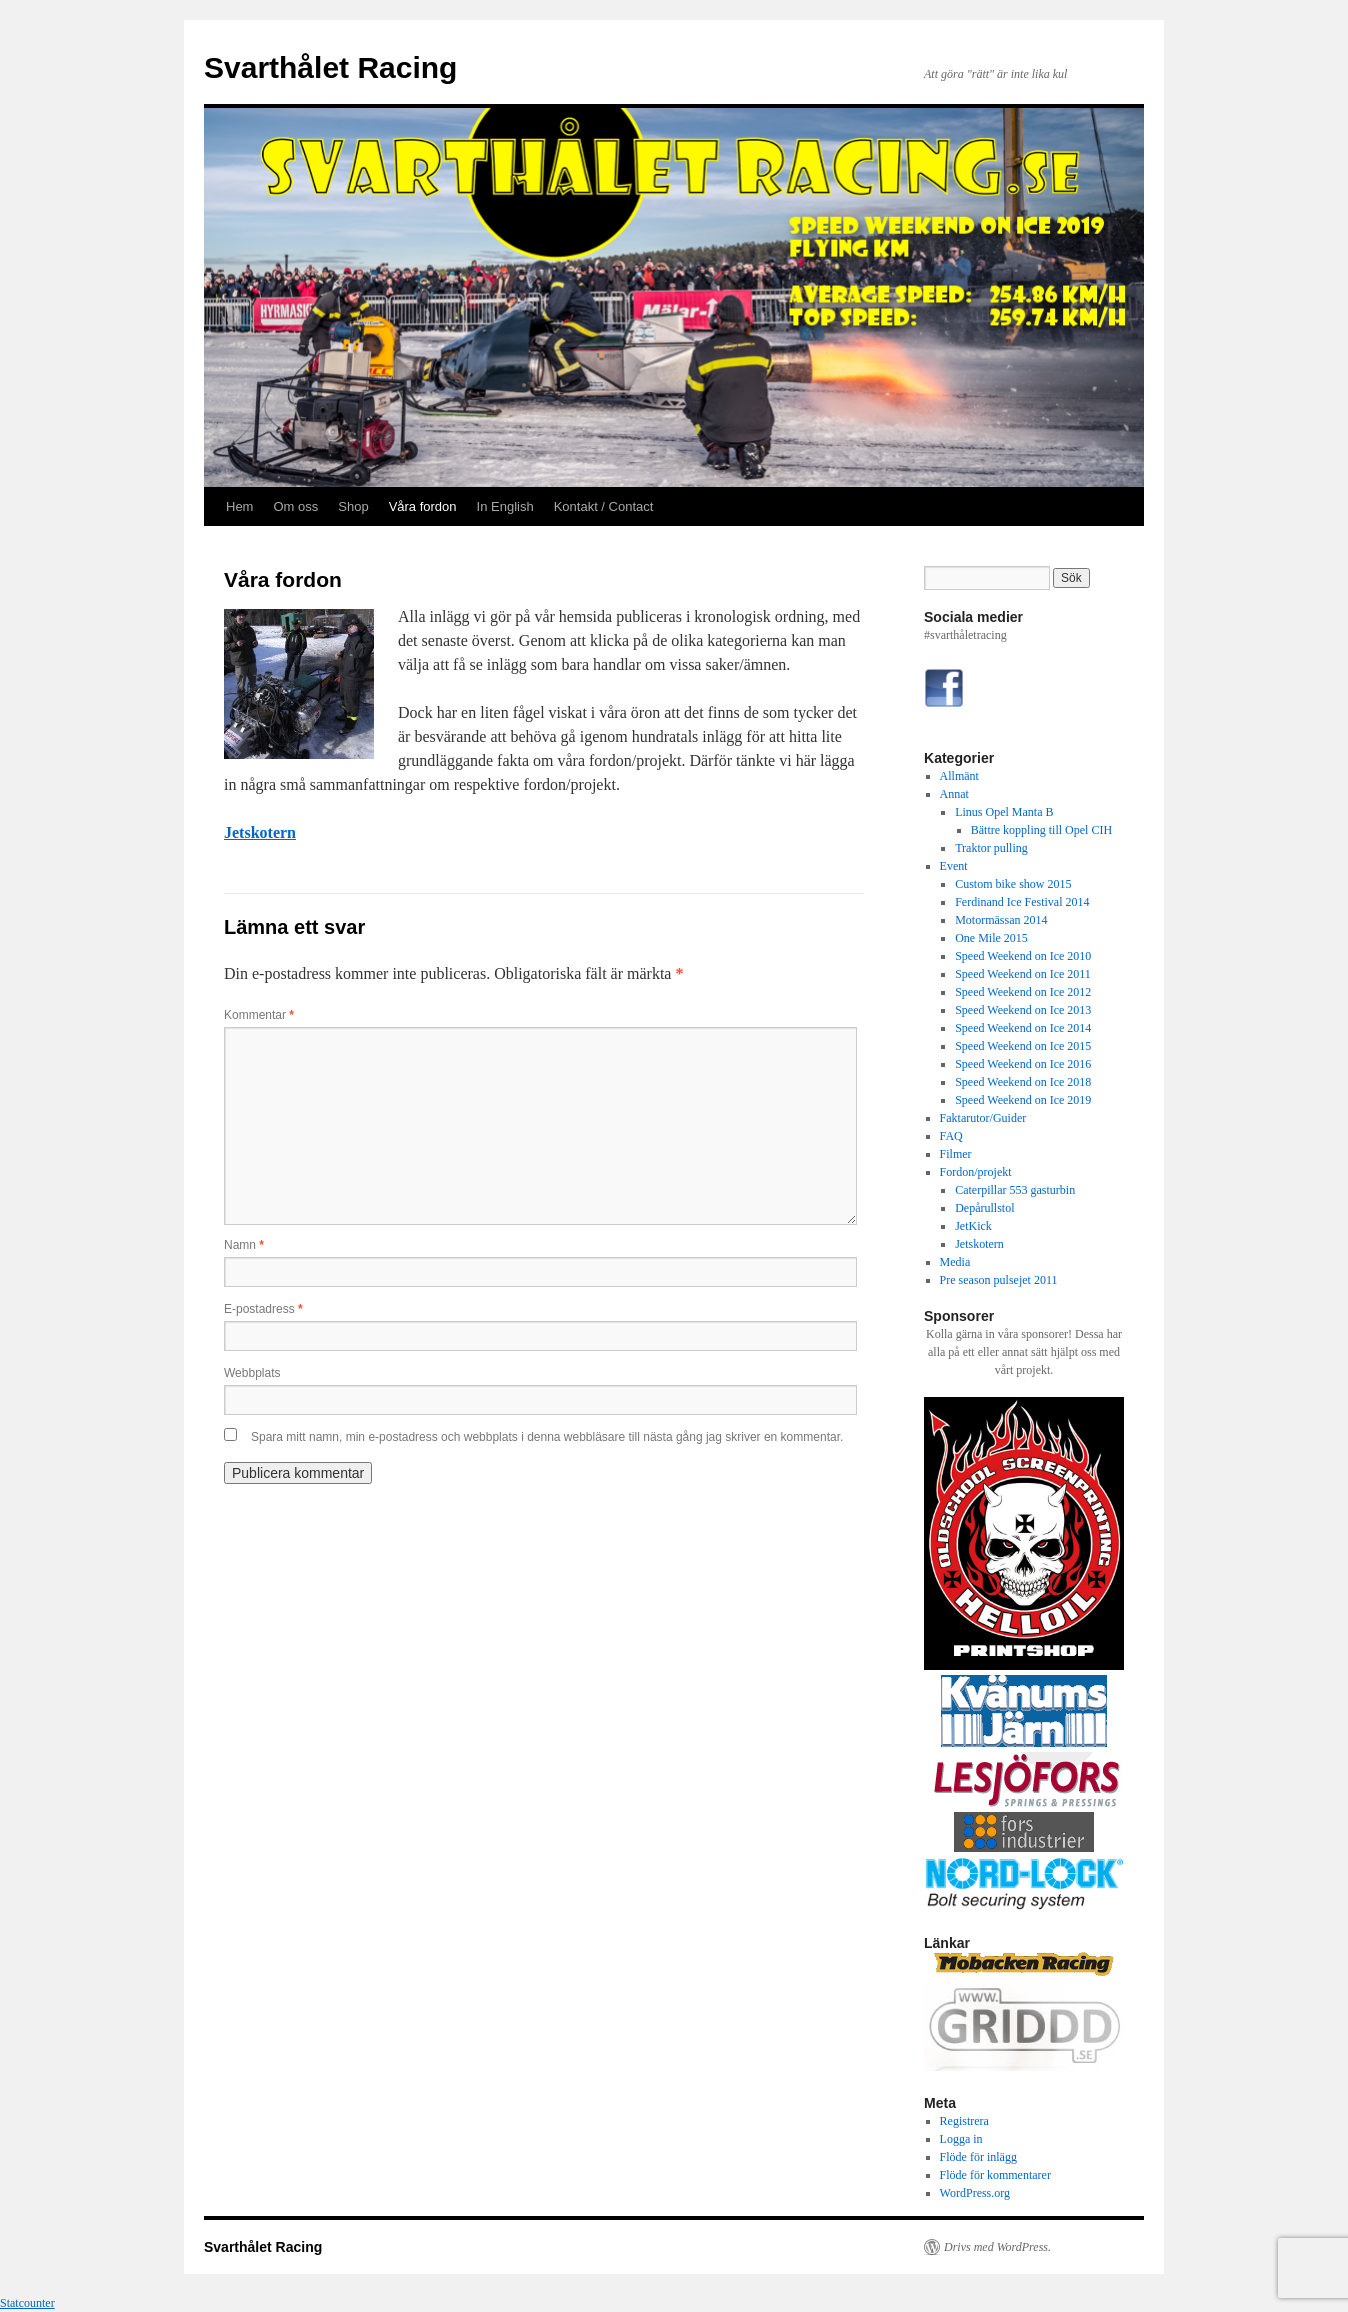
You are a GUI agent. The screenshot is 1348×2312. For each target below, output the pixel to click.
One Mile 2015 (991, 938)
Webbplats (252, 1373)
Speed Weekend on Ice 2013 (1023, 1010)
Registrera (964, 2121)
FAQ (951, 1136)
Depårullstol (984, 1208)
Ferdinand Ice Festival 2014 (1022, 902)
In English (505, 506)
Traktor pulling (991, 848)
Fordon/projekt (976, 1172)
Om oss (295, 506)
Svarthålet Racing (330, 67)
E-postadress (263, 1309)
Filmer (956, 1154)
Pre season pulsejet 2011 (999, 1280)
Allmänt (959, 776)
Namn (244, 1245)
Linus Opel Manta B (1004, 812)
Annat (954, 794)
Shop (353, 506)
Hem (239, 506)
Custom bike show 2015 (1013, 884)
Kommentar (259, 1015)
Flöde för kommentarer (995, 2175)
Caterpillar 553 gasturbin (1015, 1190)
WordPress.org (975, 2193)
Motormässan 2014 (1001, 920)
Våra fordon (423, 506)
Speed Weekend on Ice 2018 (1023, 1082)
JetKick (973, 1226)
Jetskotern (260, 832)
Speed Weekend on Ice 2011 (1023, 974)
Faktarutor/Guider (983, 1118)
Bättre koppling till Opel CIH (1041, 830)
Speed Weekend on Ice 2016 (1023, 1064)
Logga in (961, 2139)
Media (955, 1262)
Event (954, 866)
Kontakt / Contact (604, 506)
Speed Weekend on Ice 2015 (1023, 1046)
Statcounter (27, 2303)
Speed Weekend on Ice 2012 (1023, 992)
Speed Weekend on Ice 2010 (1023, 956)
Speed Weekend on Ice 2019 (1023, 1100)
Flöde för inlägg (978, 2157)
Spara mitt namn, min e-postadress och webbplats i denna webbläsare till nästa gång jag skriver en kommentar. (547, 1437)
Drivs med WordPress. (997, 2247)
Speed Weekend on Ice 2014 (1023, 1028)
